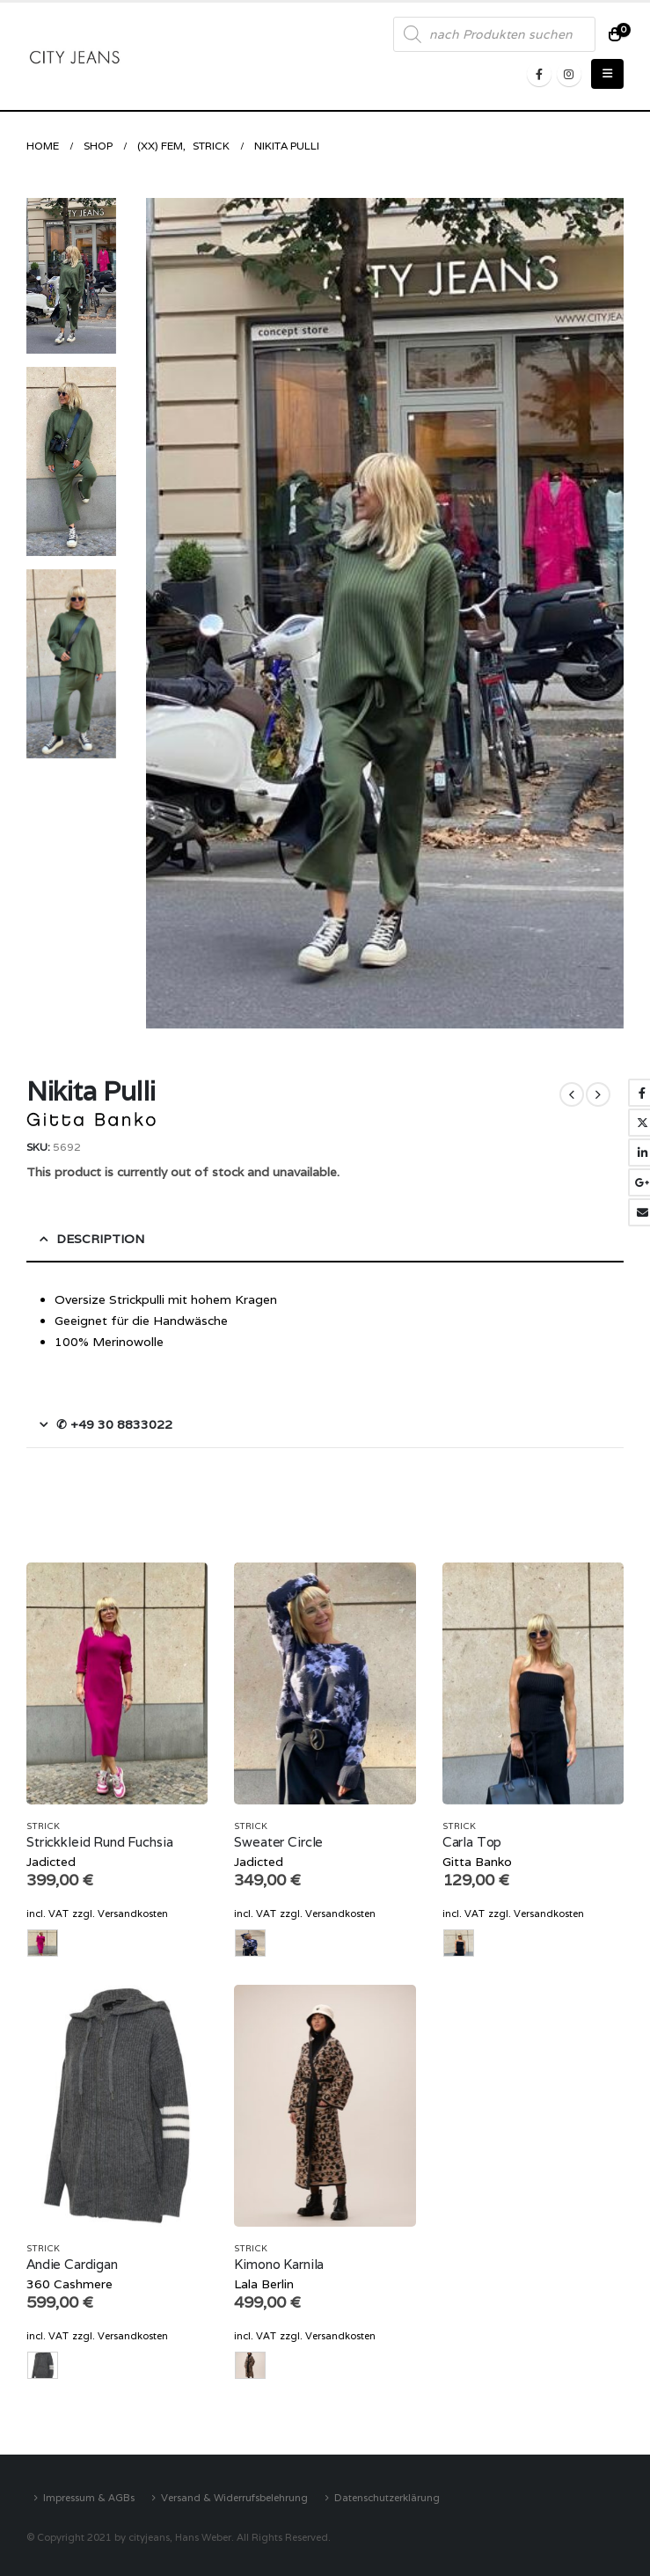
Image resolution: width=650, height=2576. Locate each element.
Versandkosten (133, 1913)
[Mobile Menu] (607, 74)
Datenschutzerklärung (387, 2497)
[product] (117, 1683)
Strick (43, 1826)
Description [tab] (100, 1239)
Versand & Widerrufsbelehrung (234, 2497)
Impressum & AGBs (89, 2497)
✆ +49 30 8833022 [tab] (114, 1424)
